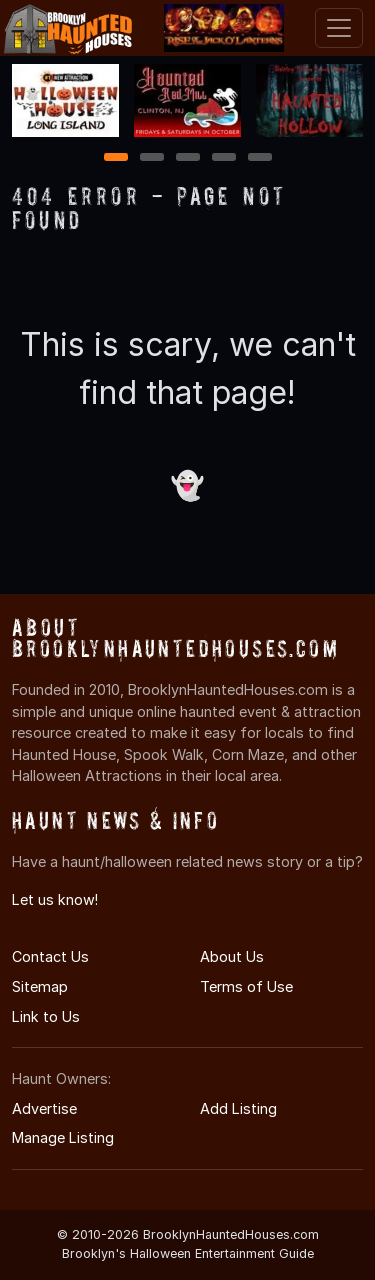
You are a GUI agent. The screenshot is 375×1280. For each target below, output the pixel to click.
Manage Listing (63, 1137)
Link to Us (46, 1016)
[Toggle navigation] (339, 28)
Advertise (44, 1108)
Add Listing (238, 1108)
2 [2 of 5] (152, 158)
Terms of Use (246, 986)
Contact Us (50, 956)
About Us (232, 956)
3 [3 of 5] (188, 158)
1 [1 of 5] (115, 158)
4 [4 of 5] (224, 158)
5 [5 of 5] (259, 158)
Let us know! (55, 899)
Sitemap (40, 986)
